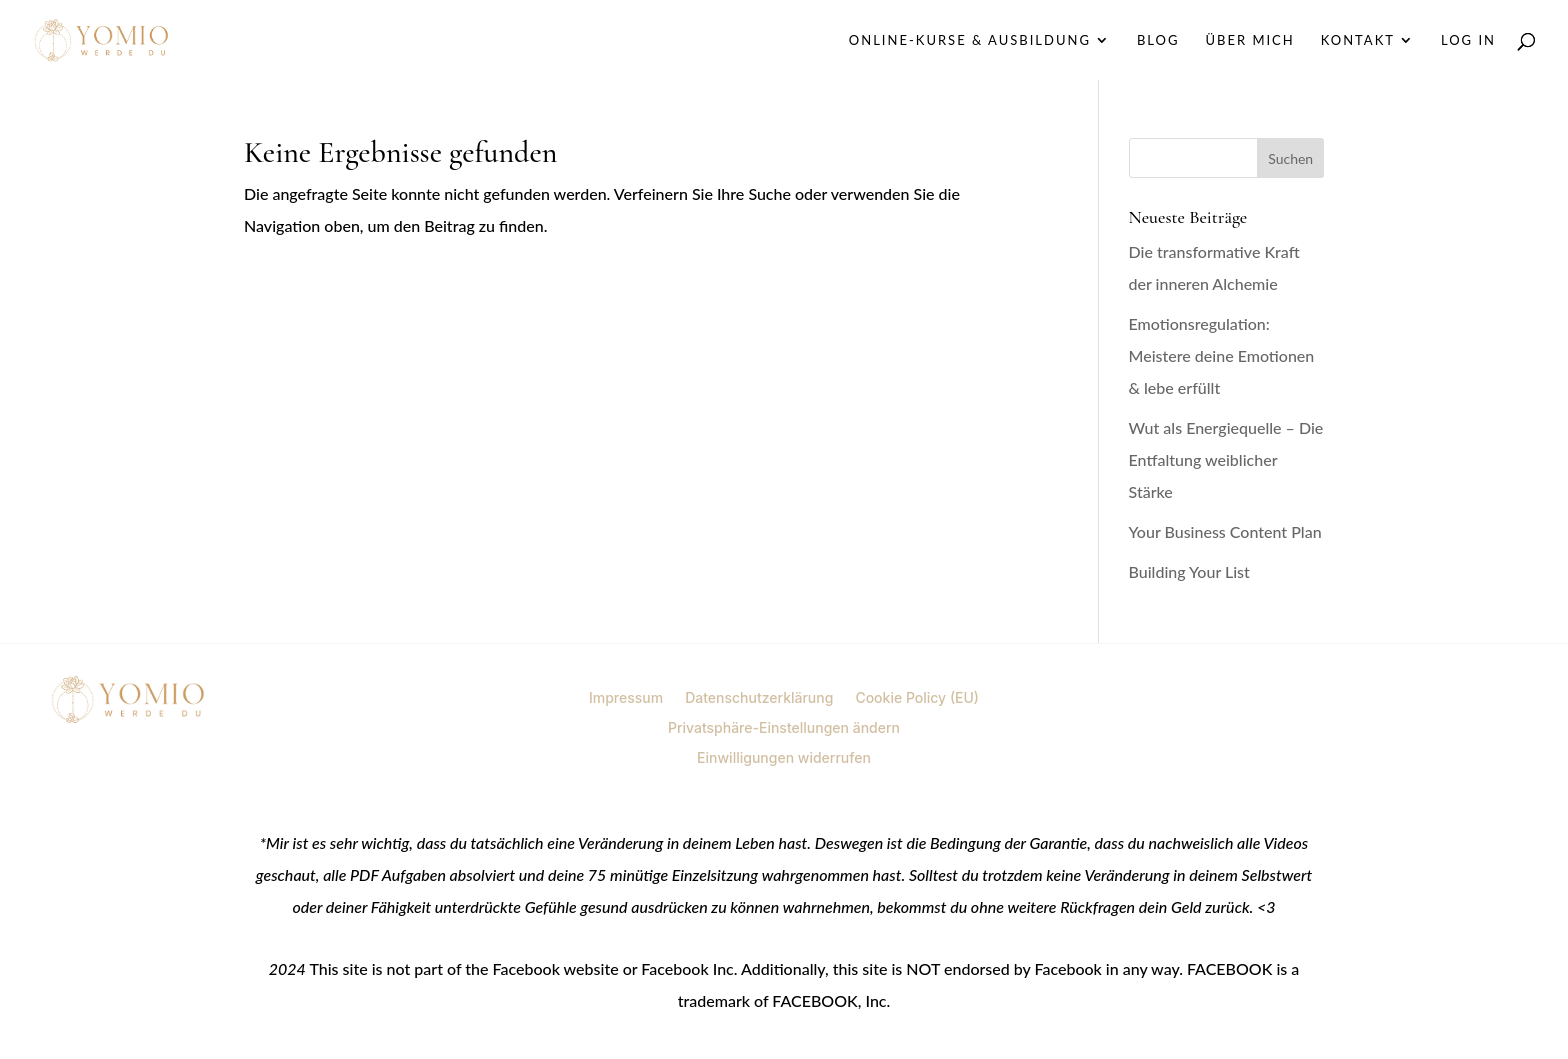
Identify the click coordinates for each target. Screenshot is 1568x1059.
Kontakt (1358, 40)
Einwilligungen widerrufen (784, 757)
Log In (1468, 40)
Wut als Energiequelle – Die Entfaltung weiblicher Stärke (1226, 459)
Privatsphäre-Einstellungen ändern (784, 727)
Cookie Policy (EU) (917, 697)
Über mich (1249, 40)
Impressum (626, 697)
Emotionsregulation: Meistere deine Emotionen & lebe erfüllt (1222, 355)
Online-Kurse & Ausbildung (970, 40)
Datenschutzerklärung (759, 697)
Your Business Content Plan (1225, 531)
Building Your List (1189, 571)
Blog (1158, 40)
